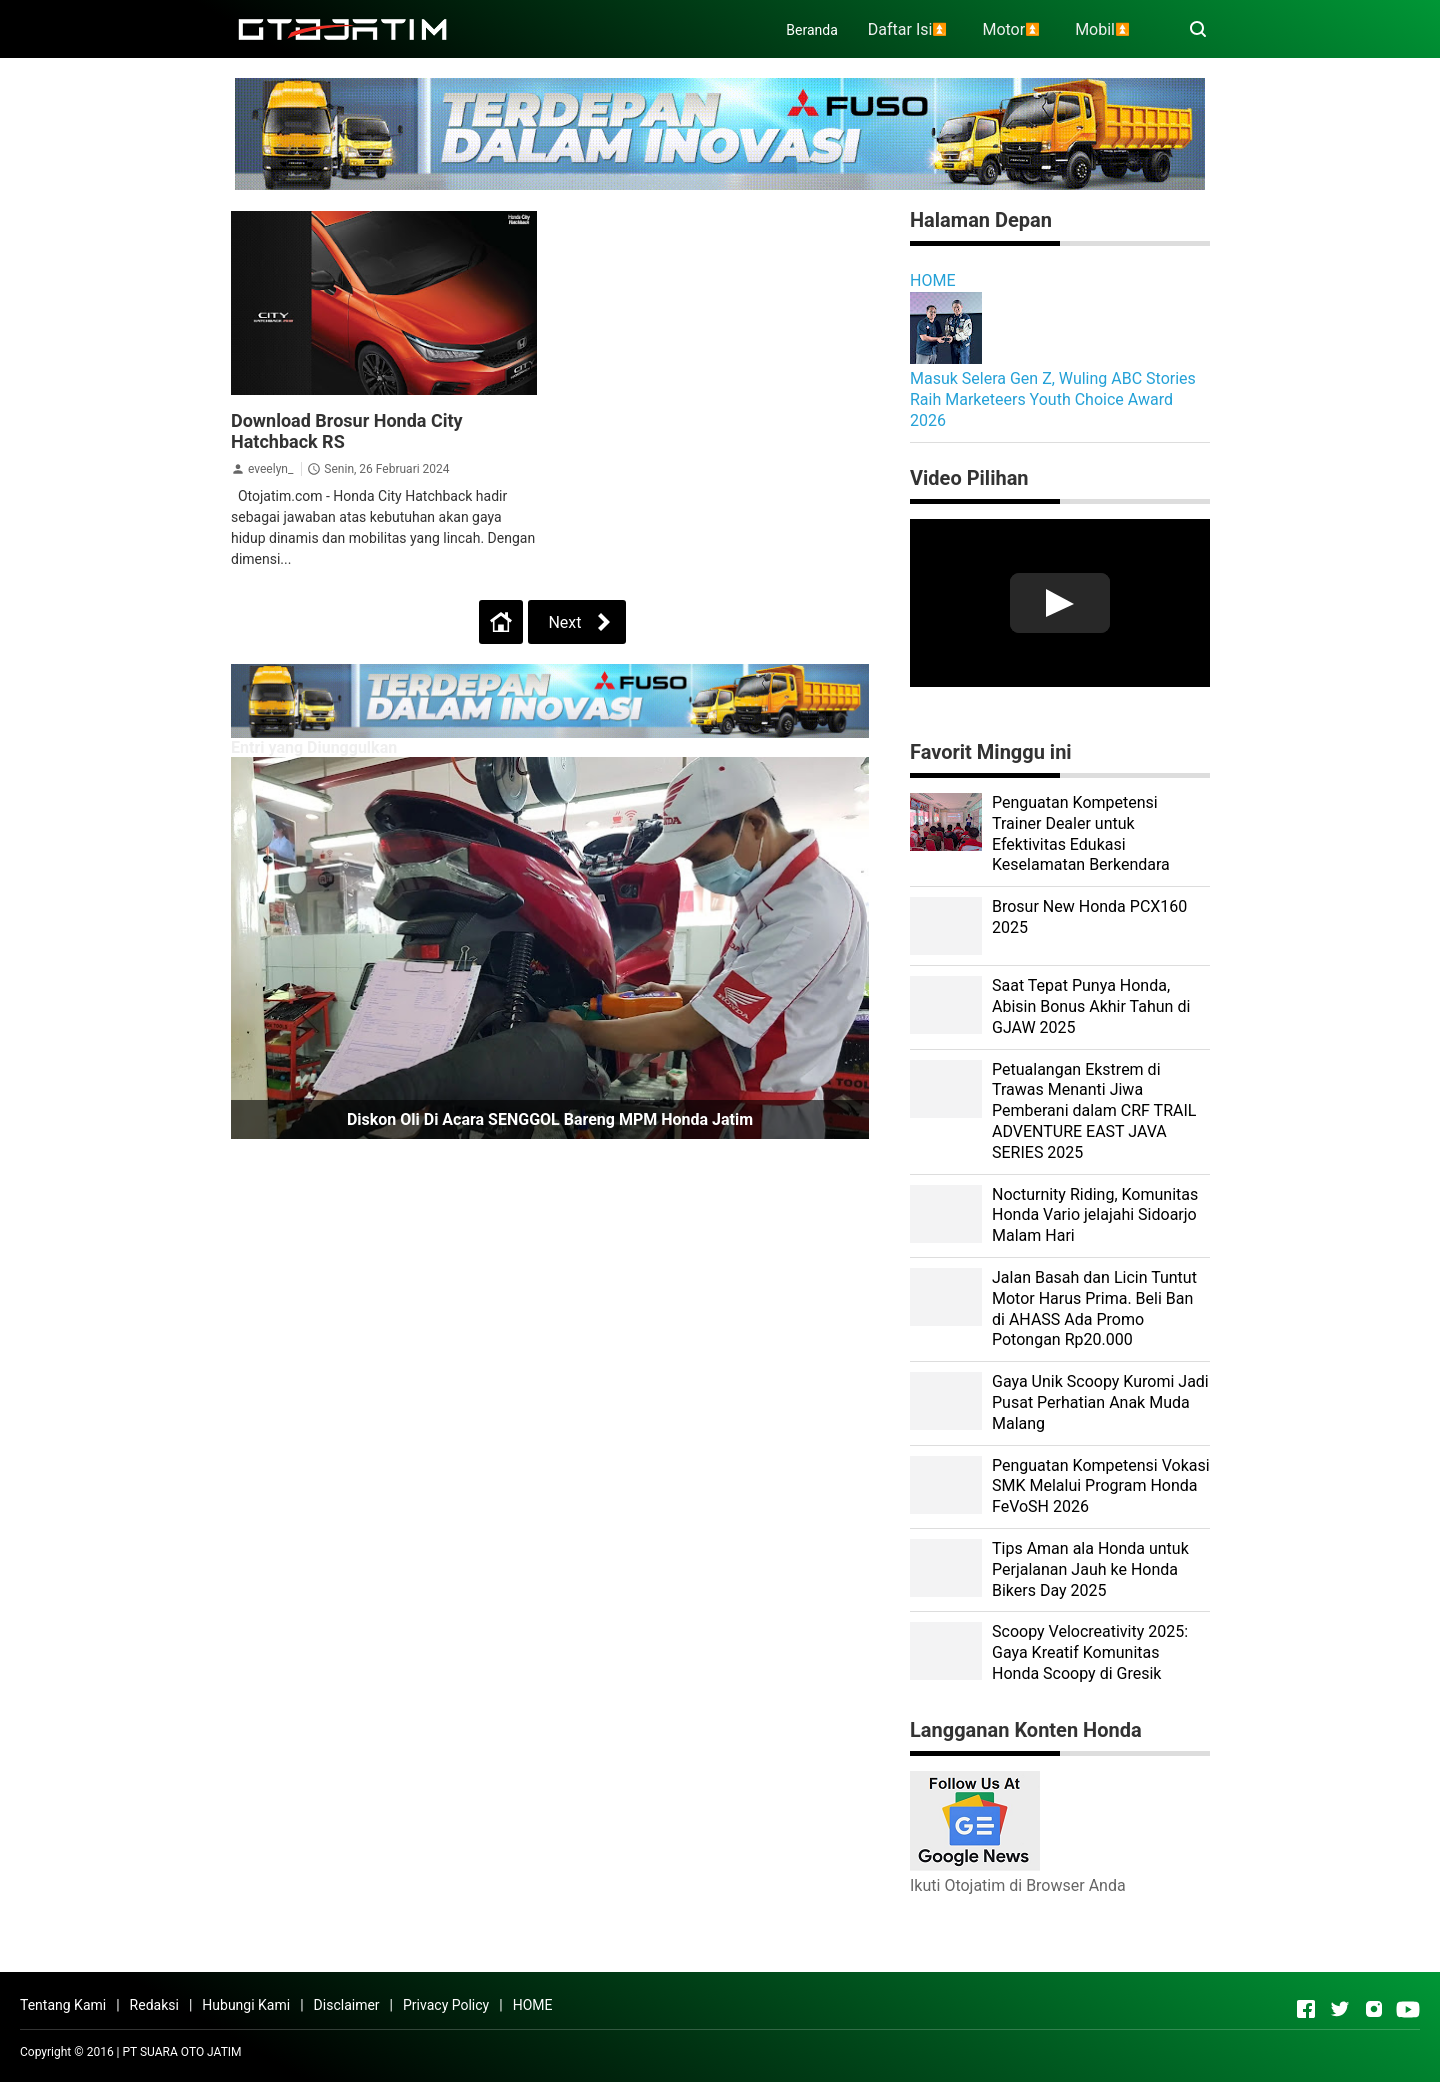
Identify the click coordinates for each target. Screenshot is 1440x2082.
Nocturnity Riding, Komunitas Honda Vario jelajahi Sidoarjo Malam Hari (1095, 1215)
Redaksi (154, 2005)
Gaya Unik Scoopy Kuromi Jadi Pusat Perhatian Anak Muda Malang (1100, 1402)
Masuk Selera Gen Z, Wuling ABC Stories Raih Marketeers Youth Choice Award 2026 (1053, 399)
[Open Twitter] (1340, 2009)
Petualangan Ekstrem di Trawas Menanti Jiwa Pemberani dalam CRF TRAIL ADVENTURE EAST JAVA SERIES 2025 (1094, 1111)
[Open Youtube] (1408, 2009)
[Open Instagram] (1374, 2009)
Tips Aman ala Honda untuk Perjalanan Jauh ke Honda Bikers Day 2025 (1090, 1569)
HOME (932, 280)
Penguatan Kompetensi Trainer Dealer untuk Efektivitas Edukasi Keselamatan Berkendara (1081, 833)
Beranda (811, 30)
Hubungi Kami (246, 2005)
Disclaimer (347, 2005)
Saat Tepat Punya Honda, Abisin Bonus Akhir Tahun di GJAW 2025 (1091, 1006)
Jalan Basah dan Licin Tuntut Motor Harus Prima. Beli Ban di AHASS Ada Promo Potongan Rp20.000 (1094, 1308)
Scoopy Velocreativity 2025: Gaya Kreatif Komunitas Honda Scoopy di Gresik (1090, 1652)
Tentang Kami (63, 2005)
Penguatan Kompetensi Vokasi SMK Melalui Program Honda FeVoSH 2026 (1101, 1486)
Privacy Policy (446, 2005)
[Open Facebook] (1306, 2009)
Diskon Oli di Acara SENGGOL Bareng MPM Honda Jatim (550, 1119)
